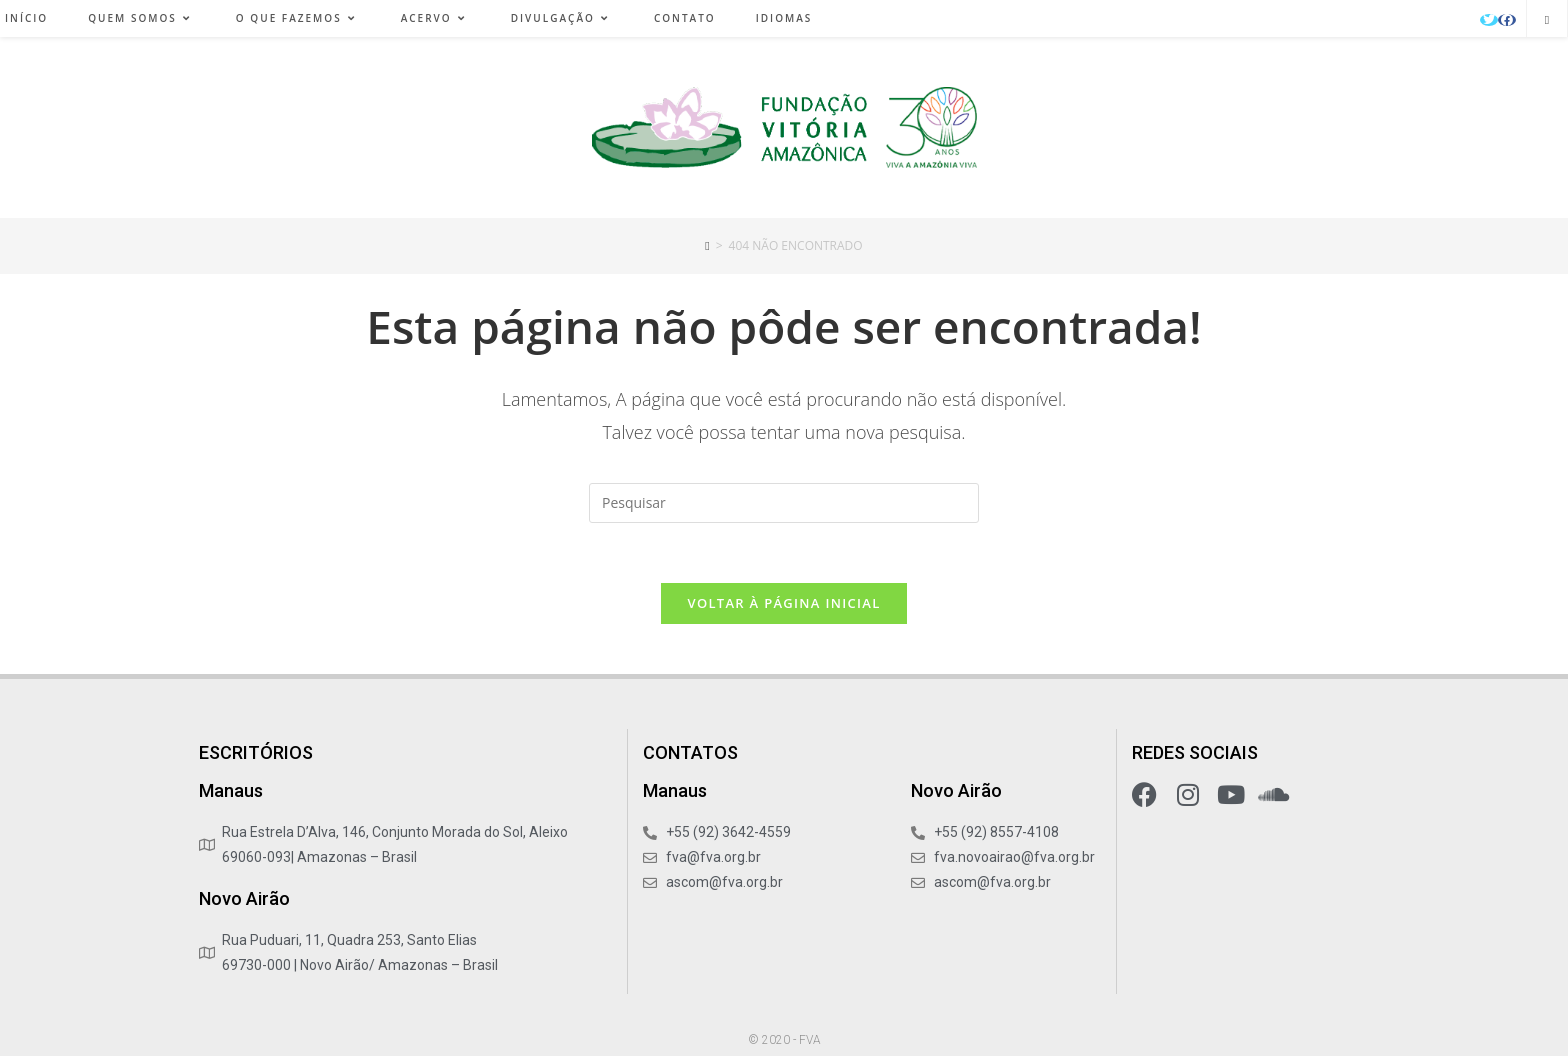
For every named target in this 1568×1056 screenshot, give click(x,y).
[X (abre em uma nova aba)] (1489, 20)
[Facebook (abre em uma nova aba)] (1507, 20)
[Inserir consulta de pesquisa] (784, 503)
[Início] (707, 245)
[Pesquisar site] (1547, 20)
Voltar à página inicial (783, 603)
